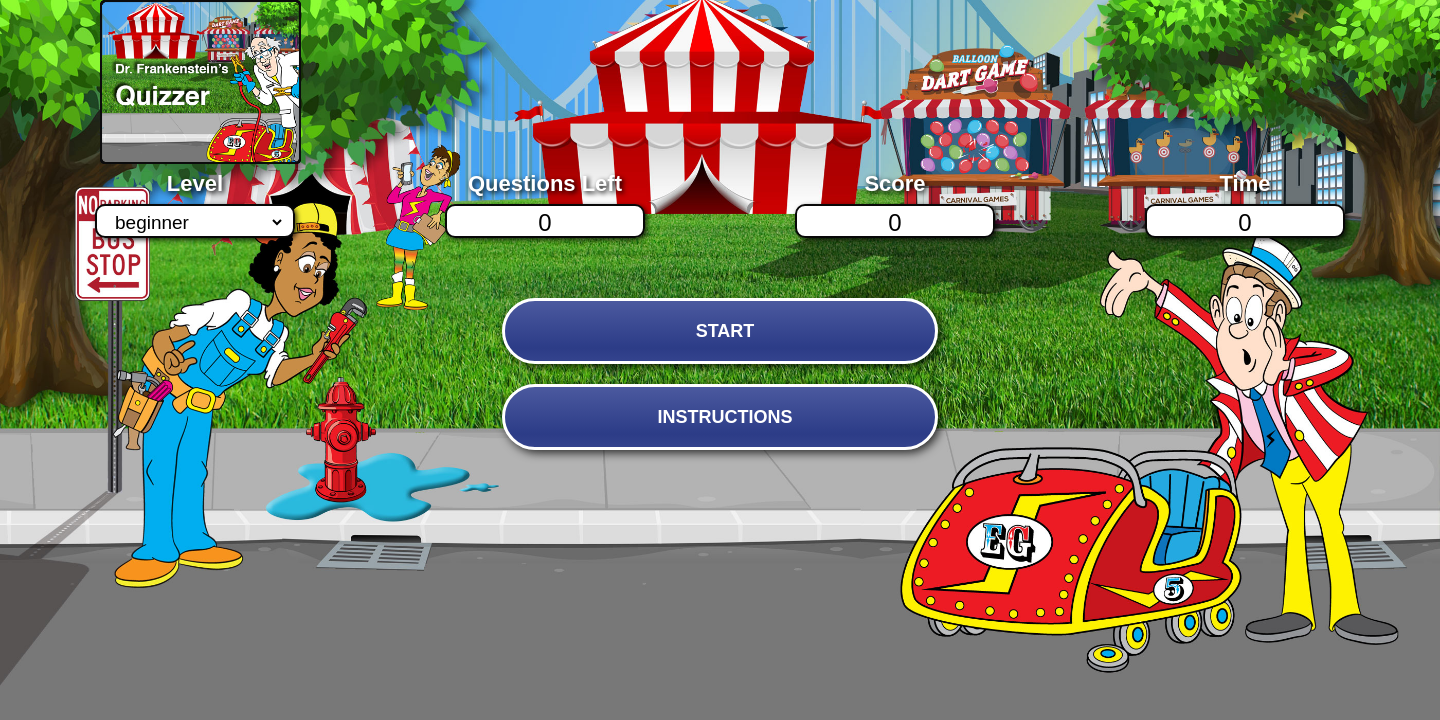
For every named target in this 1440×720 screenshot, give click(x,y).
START (725, 331)
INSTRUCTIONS (724, 417)
